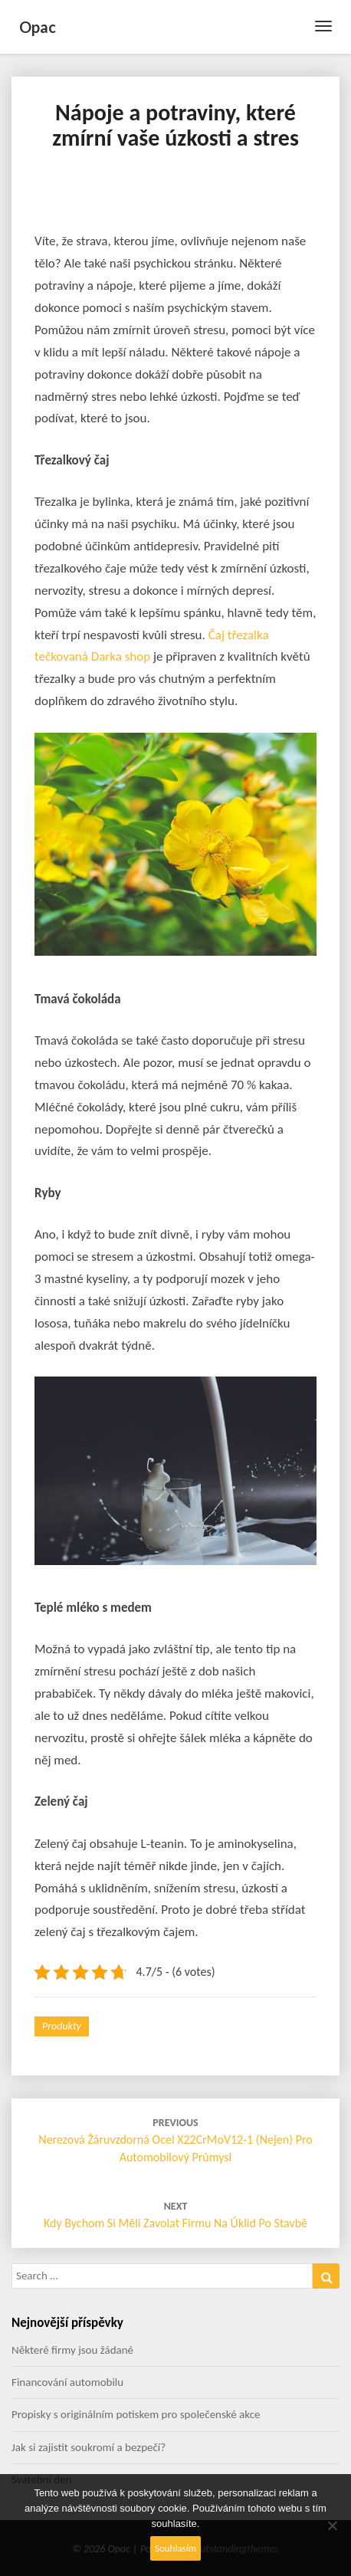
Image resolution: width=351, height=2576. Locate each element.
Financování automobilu (67, 2382)
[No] (332, 2525)
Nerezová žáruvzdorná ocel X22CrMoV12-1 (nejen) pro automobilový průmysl (175, 2140)
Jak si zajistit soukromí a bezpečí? (88, 2447)
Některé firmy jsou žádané (72, 2350)
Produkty (61, 2026)
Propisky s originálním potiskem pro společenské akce (136, 2414)
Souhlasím (175, 2548)
